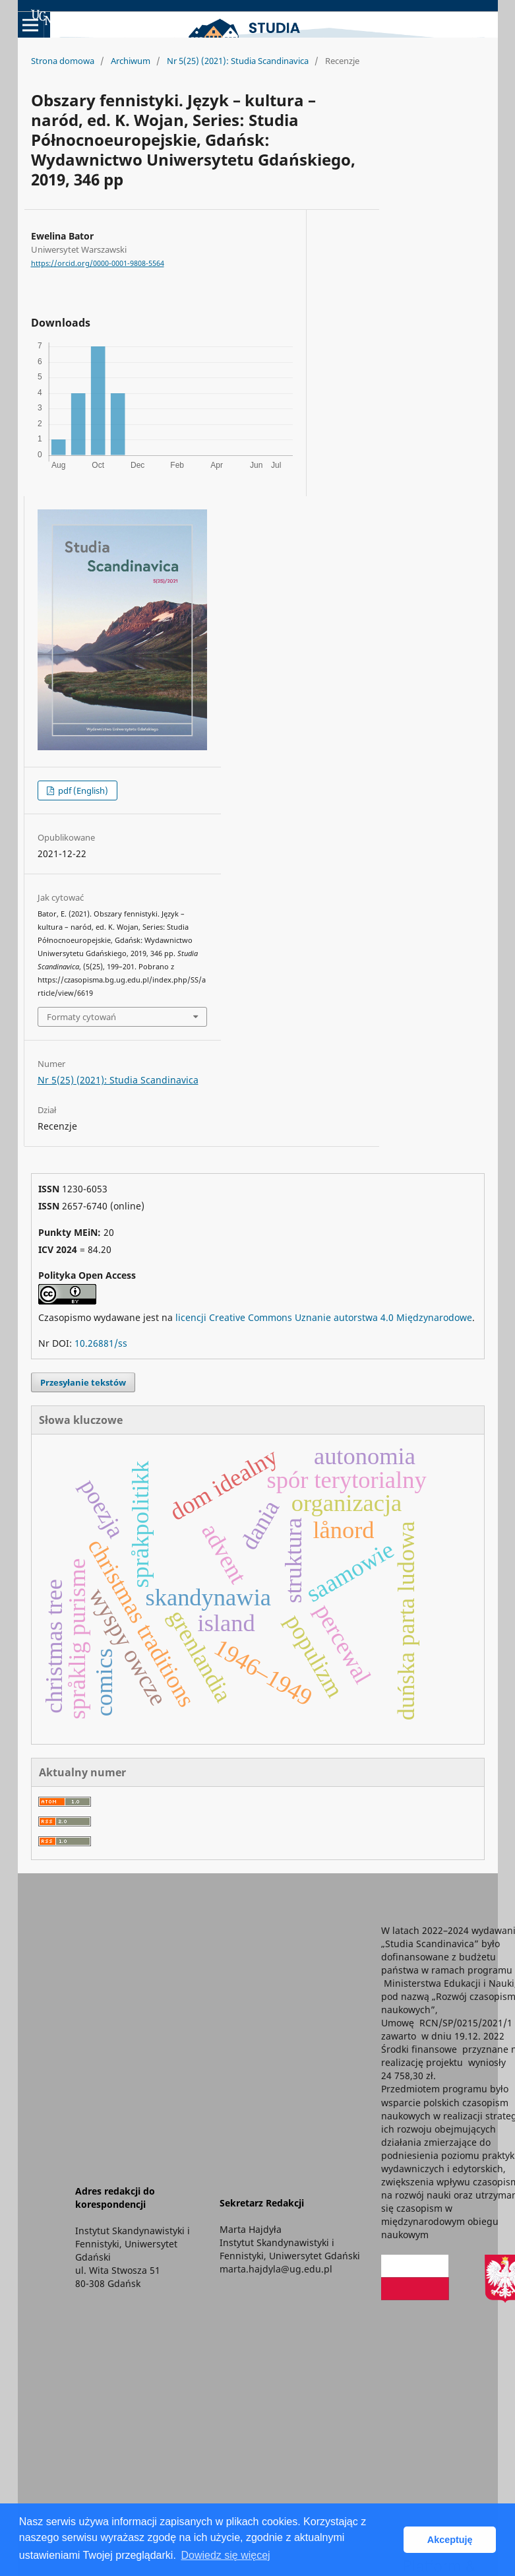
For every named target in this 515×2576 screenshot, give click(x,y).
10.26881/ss (101, 1343)
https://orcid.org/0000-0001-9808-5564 (97, 263)
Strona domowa (62, 61)
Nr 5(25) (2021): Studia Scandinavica (238, 61)
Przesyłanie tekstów (83, 1382)
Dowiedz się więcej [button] (225, 2555)
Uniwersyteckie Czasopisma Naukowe (128, 17)
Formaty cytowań (81, 1017)
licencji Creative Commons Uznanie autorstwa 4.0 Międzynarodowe (323, 1317)
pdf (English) (82, 790)
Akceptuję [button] (450, 2539)
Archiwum (130, 61)
